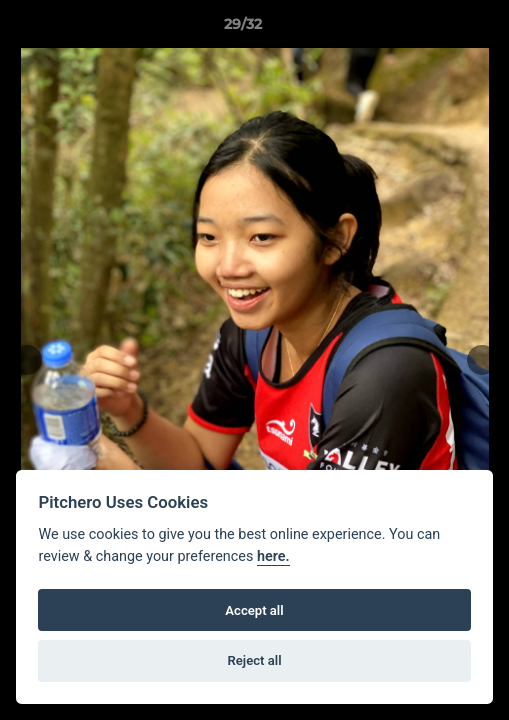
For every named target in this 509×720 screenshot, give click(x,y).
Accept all (254, 610)
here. (273, 556)
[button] (437, 29)
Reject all (254, 660)
